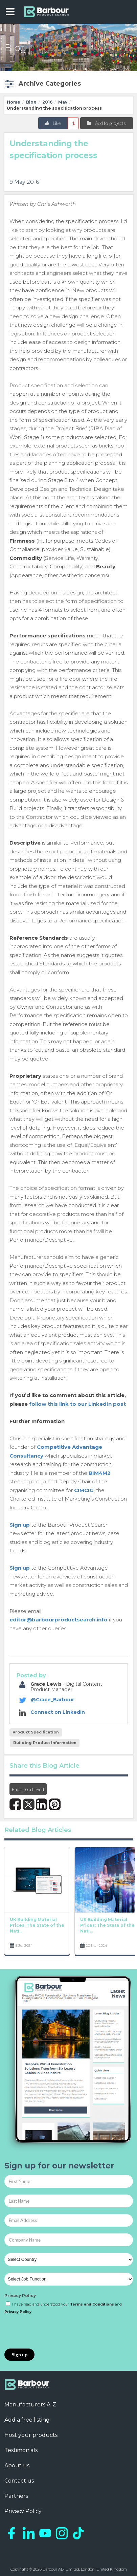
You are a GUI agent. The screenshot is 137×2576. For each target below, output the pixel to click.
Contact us (19, 2480)
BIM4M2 (100, 1473)
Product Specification (36, 1732)
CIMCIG (84, 1490)
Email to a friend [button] (28, 1789)
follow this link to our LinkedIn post (77, 1404)
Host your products (31, 2435)
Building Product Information (44, 1742)
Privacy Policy (20, 2295)
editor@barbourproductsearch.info (58, 1619)
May (62, 102)
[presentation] (55, 2332)
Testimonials (21, 2450)
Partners (16, 2496)
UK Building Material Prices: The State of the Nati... (37, 1925)
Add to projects (106, 123)
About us (16, 2465)
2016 (47, 102)
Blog (31, 102)
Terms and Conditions (92, 2304)
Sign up (19, 1525)
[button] (42, 83)
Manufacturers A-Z (30, 2404)
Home (13, 102)
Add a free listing (27, 2420)
